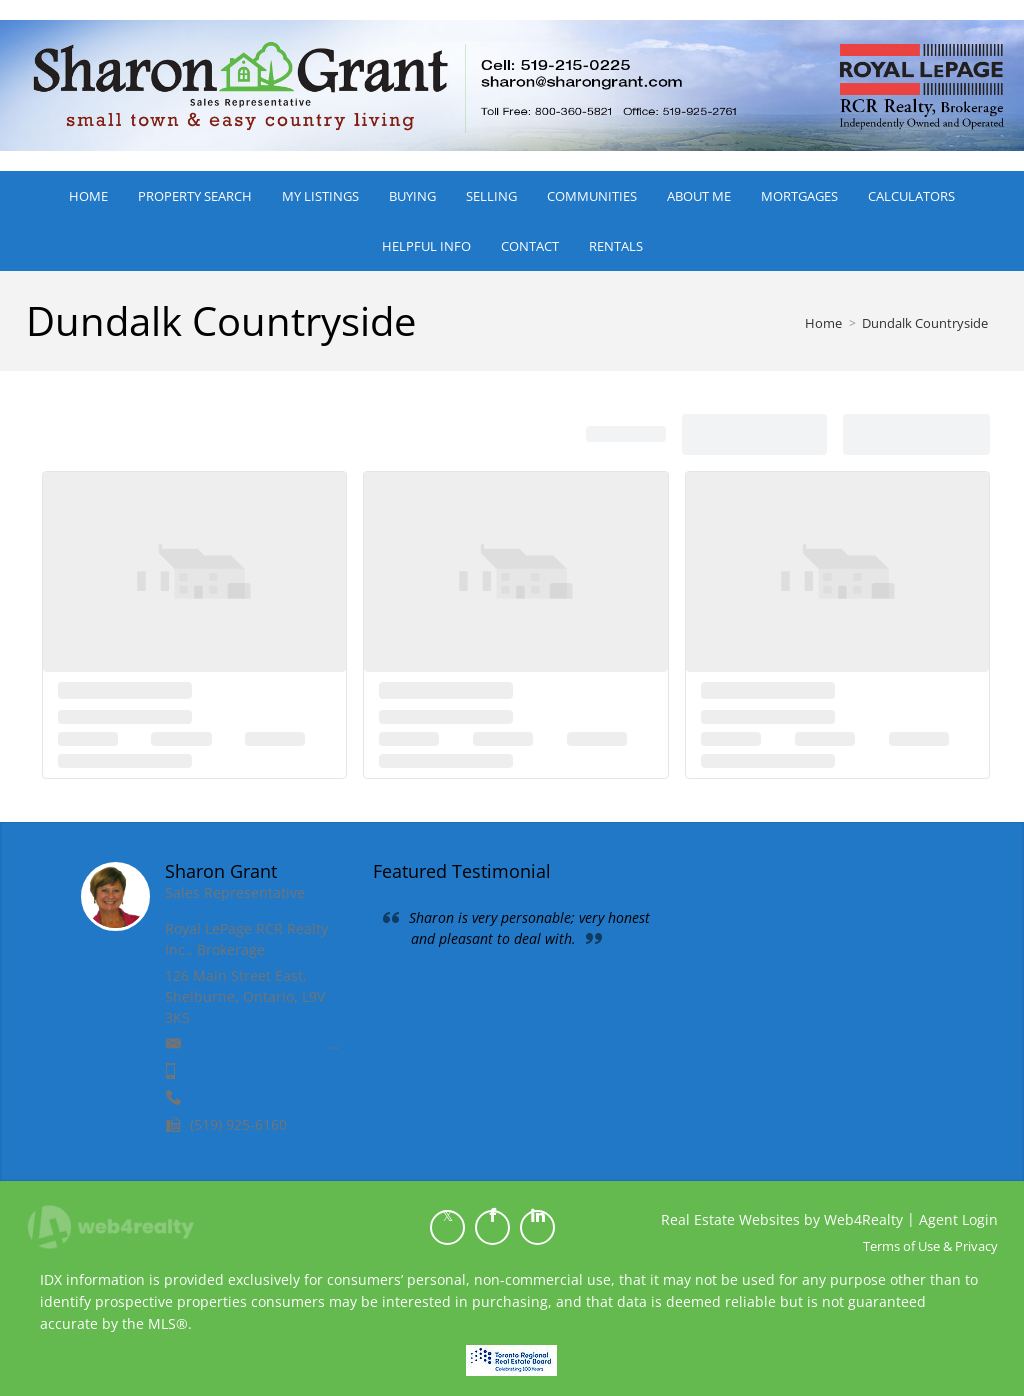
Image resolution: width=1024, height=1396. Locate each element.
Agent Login (958, 1219)
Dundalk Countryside (925, 323)
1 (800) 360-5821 (244, 1097)
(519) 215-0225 (238, 1070)
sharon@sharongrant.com (277, 1043)
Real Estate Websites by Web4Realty (782, 1219)
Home (823, 323)
